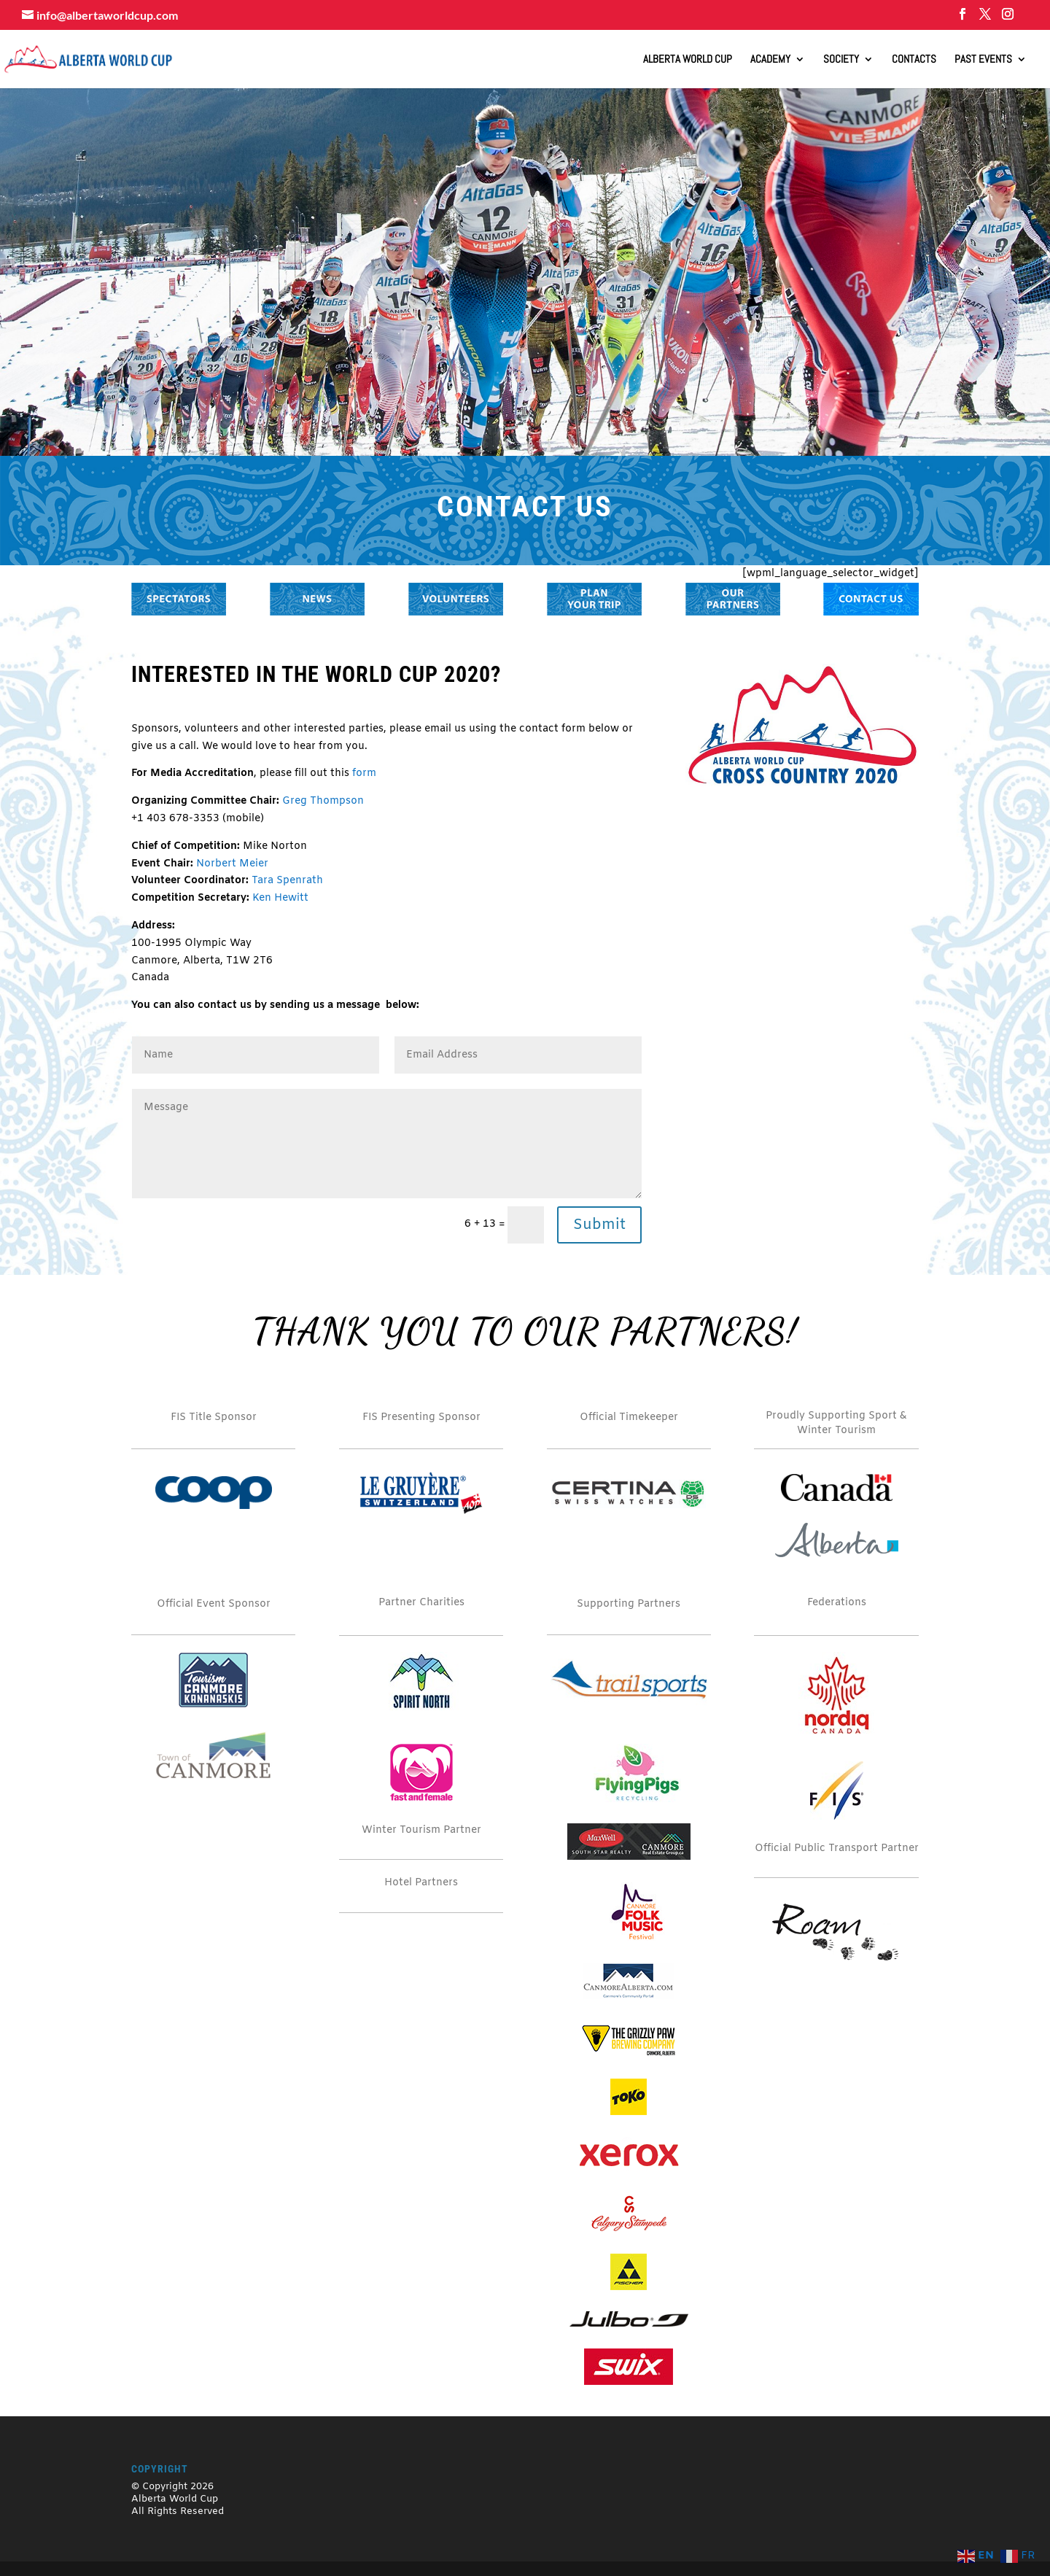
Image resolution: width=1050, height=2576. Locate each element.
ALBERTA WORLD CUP (687, 60)
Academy (770, 60)
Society (841, 60)
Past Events (983, 60)
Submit (599, 1225)
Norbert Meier (232, 864)
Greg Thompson (323, 801)
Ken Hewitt (280, 898)
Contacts (914, 60)
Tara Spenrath (287, 881)
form (364, 773)
